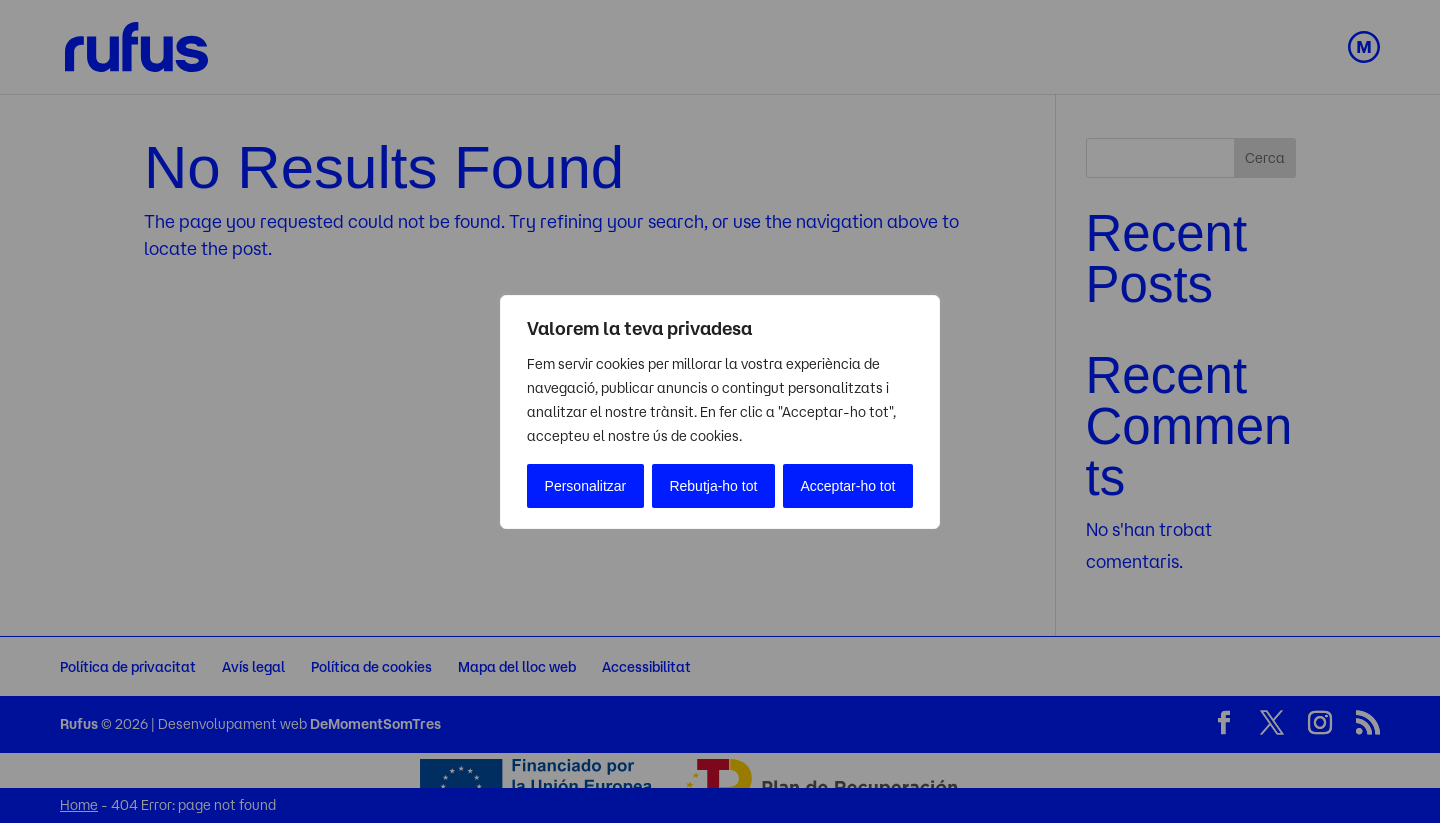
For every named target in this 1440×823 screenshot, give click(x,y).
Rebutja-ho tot (713, 486)
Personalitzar (586, 486)
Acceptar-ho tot (848, 486)
